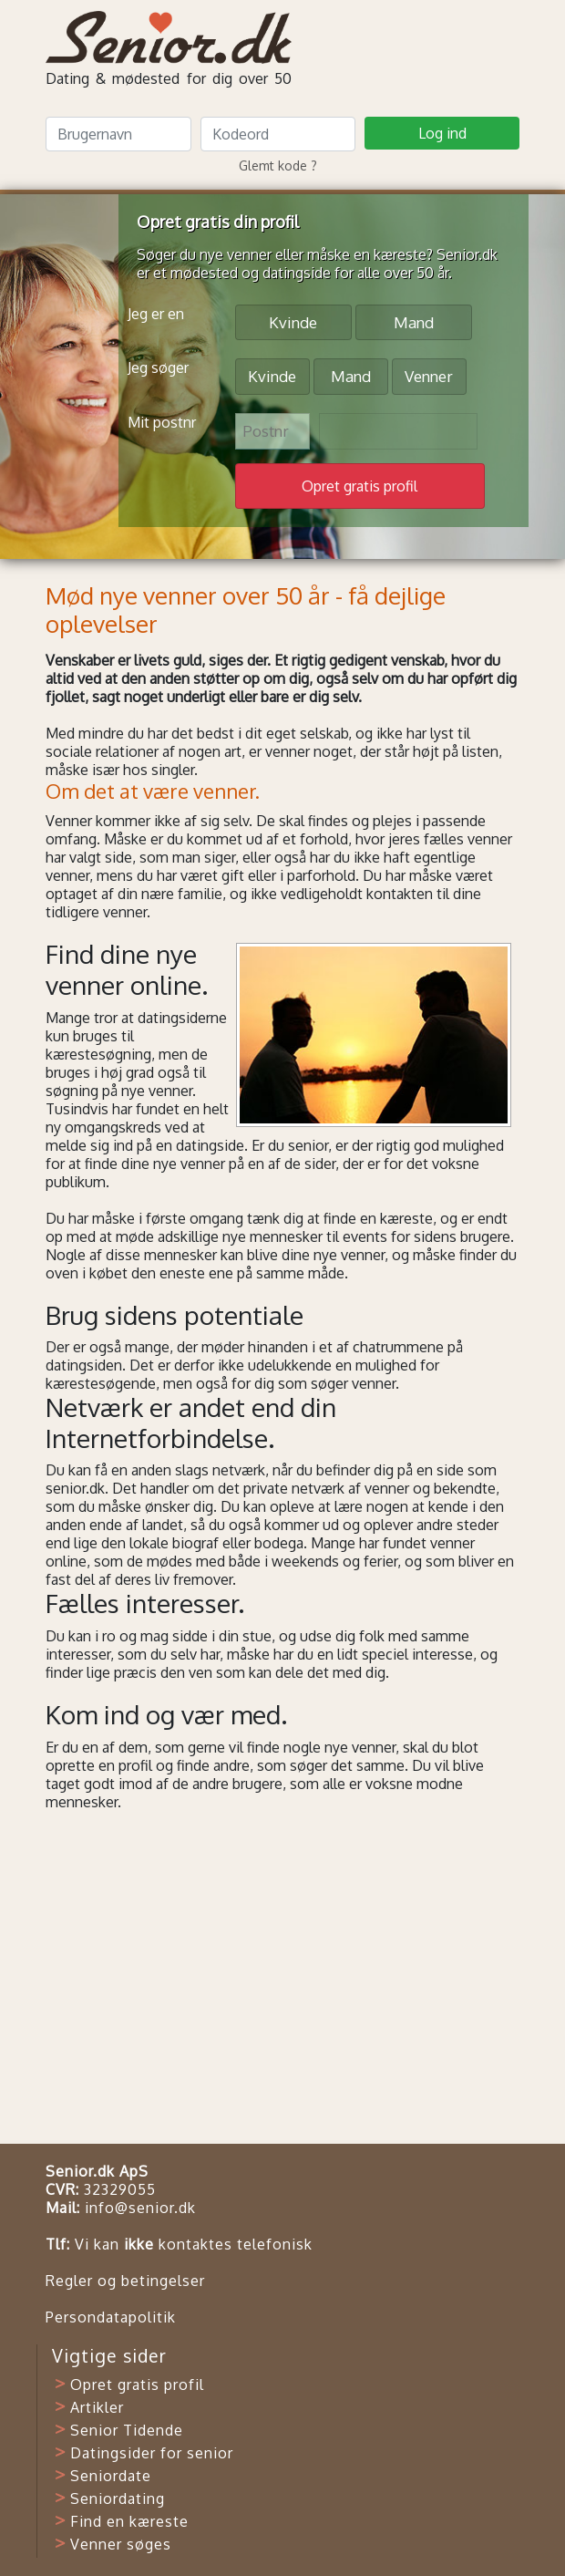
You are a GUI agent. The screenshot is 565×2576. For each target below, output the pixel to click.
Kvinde (293, 321)
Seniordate (110, 2476)
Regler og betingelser (125, 2280)
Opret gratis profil (137, 2384)
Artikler (97, 2407)
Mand (414, 321)
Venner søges (120, 2544)
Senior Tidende (126, 2430)
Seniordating (117, 2498)
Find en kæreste (129, 2521)
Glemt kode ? (278, 165)
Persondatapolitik (111, 2317)
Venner (429, 375)
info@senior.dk (140, 2207)
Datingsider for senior (151, 2453)
